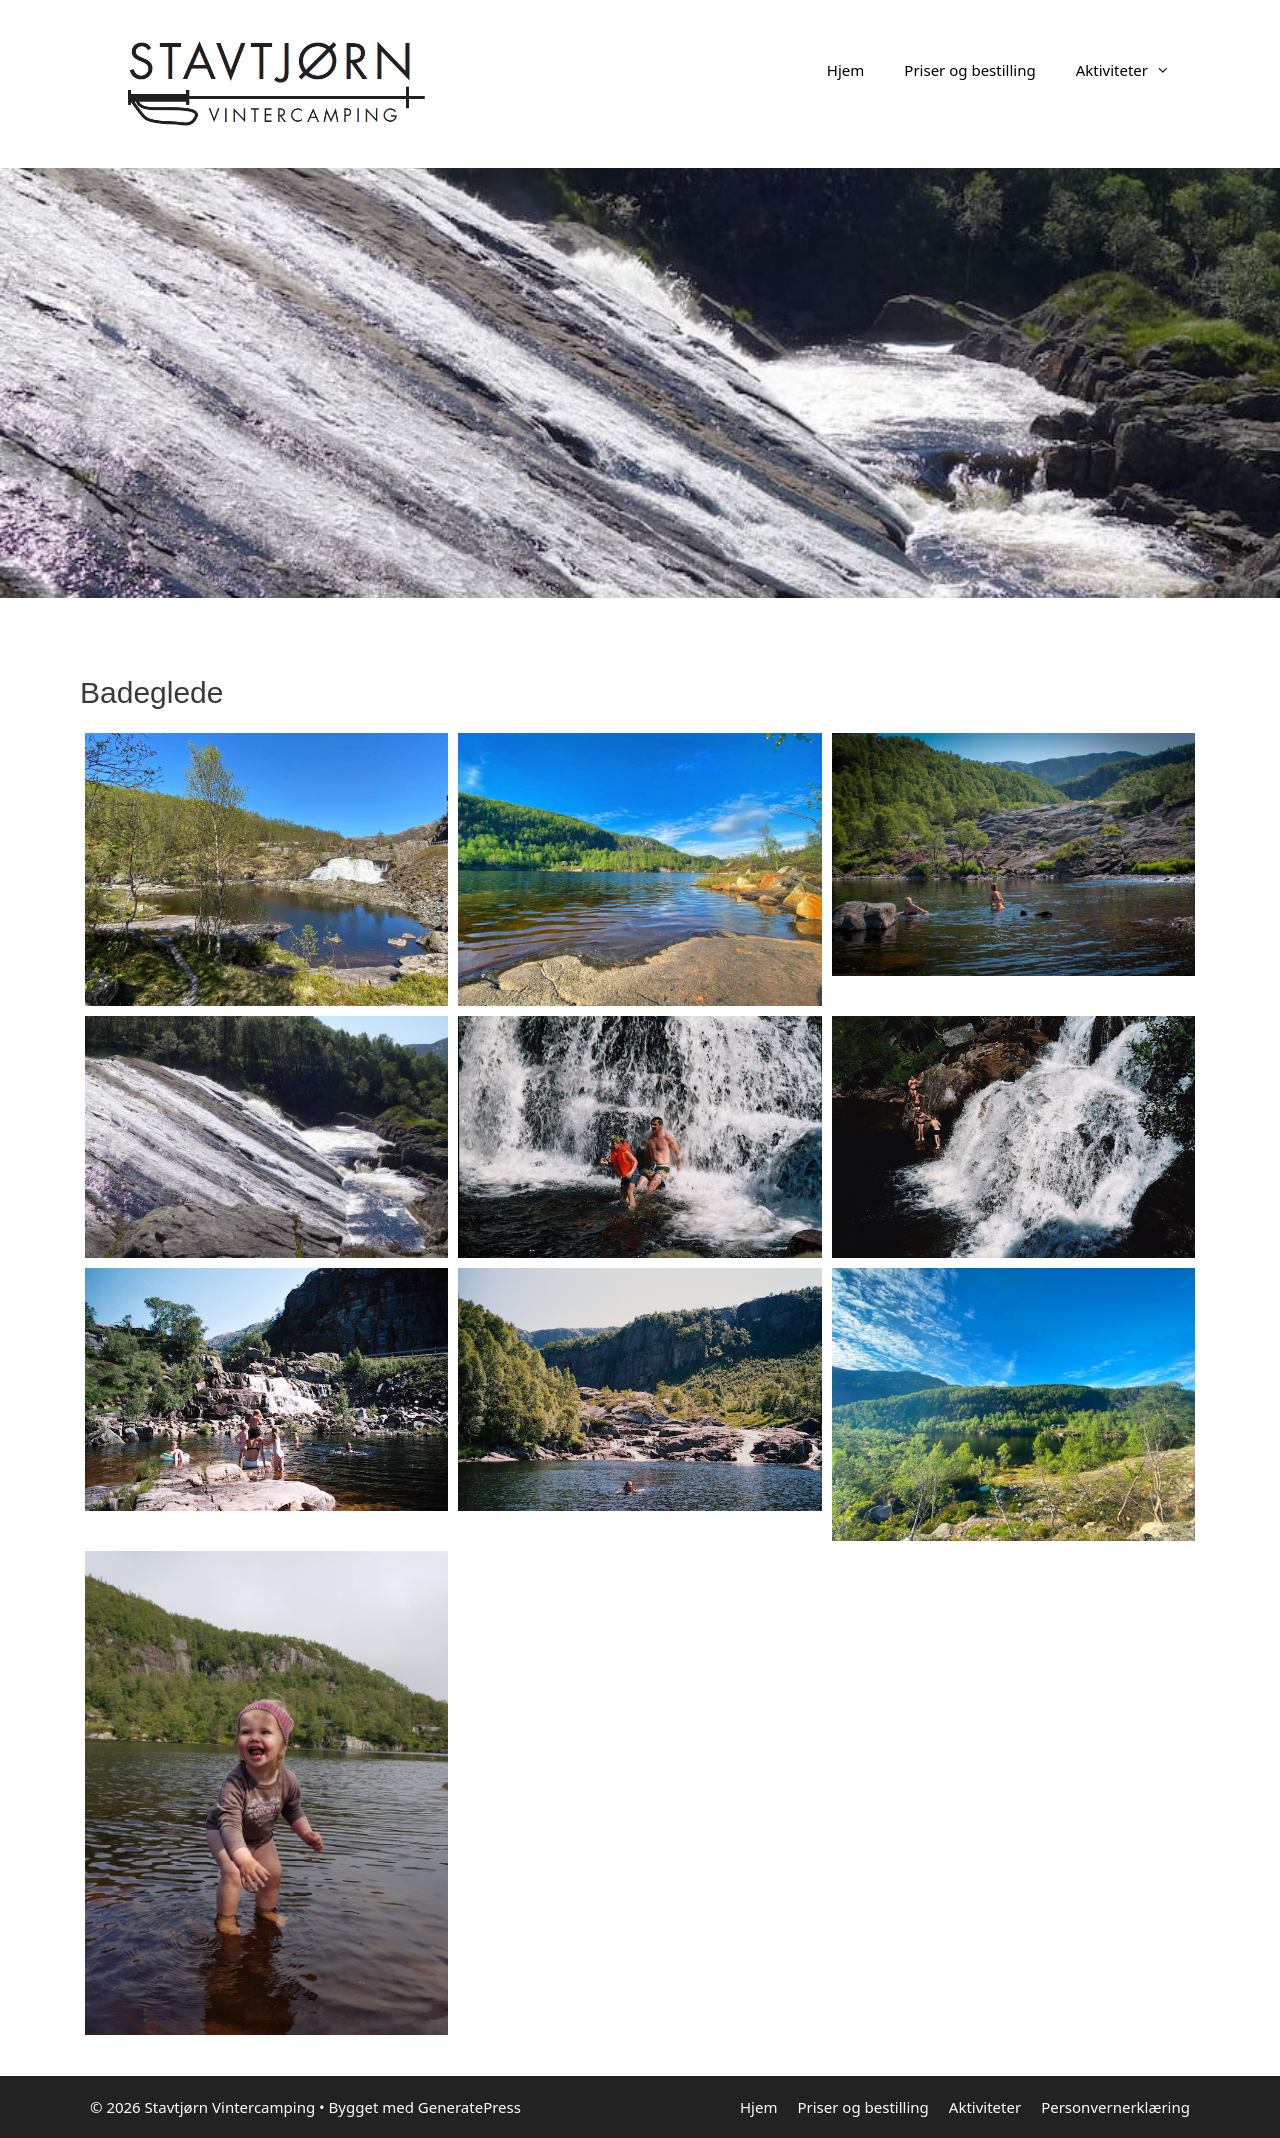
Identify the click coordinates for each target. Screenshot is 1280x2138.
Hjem (845, 70)
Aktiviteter (1133, 70)
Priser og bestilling (969, 70)
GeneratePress (469, 2107)
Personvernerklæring (1115, 2107)
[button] (1169, 70)
